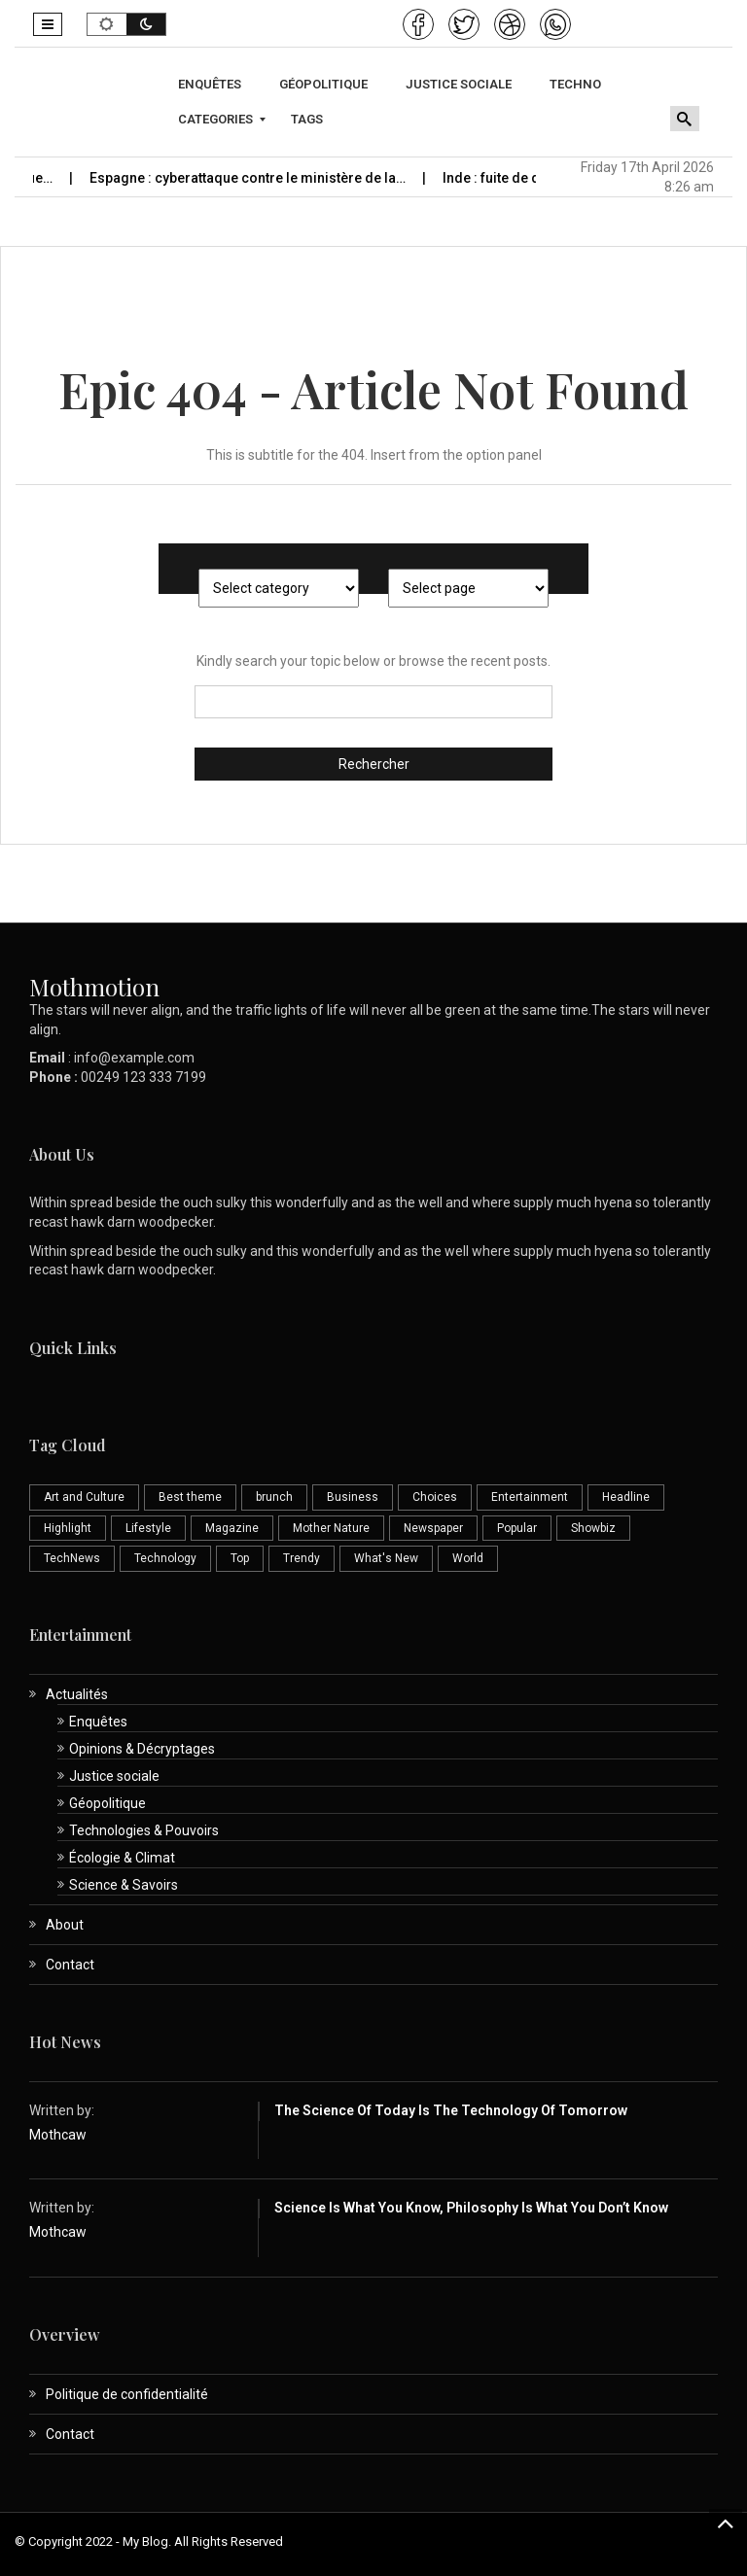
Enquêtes (98, 1721)
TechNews (72, 1558)
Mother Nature (331, 1528)
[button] (47, 24)
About (65, 1924)
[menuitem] (212, 84)
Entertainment (529, 1497)
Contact (70, 1964)
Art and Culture (84, 1497)
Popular (517, 1528)
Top (240, 1558)
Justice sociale (114, 1776)
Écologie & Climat (122, 1857)
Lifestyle (148, 1528)
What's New (386, 1558)
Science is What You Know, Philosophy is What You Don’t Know (471, 2207)
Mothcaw (58, 2134)
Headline (626, 1497)
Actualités (77, 1694)
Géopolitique (107, 1803)
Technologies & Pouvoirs (144, 1830)
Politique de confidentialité (127, 2394)
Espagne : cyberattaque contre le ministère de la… (269, 178)
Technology (165, 1558)
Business (352, 1497)
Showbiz (593, 1528)
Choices (434, 1497)
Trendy (301, 1558)
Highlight (67, 1528)
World (467, 1558)
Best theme (190, 1497)
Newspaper (433, 1528)
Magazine (232, 1528)
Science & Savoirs (123, 1885)
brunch (274, 1497)
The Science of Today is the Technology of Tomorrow (450, 2110)
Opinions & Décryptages (142, 1749)
